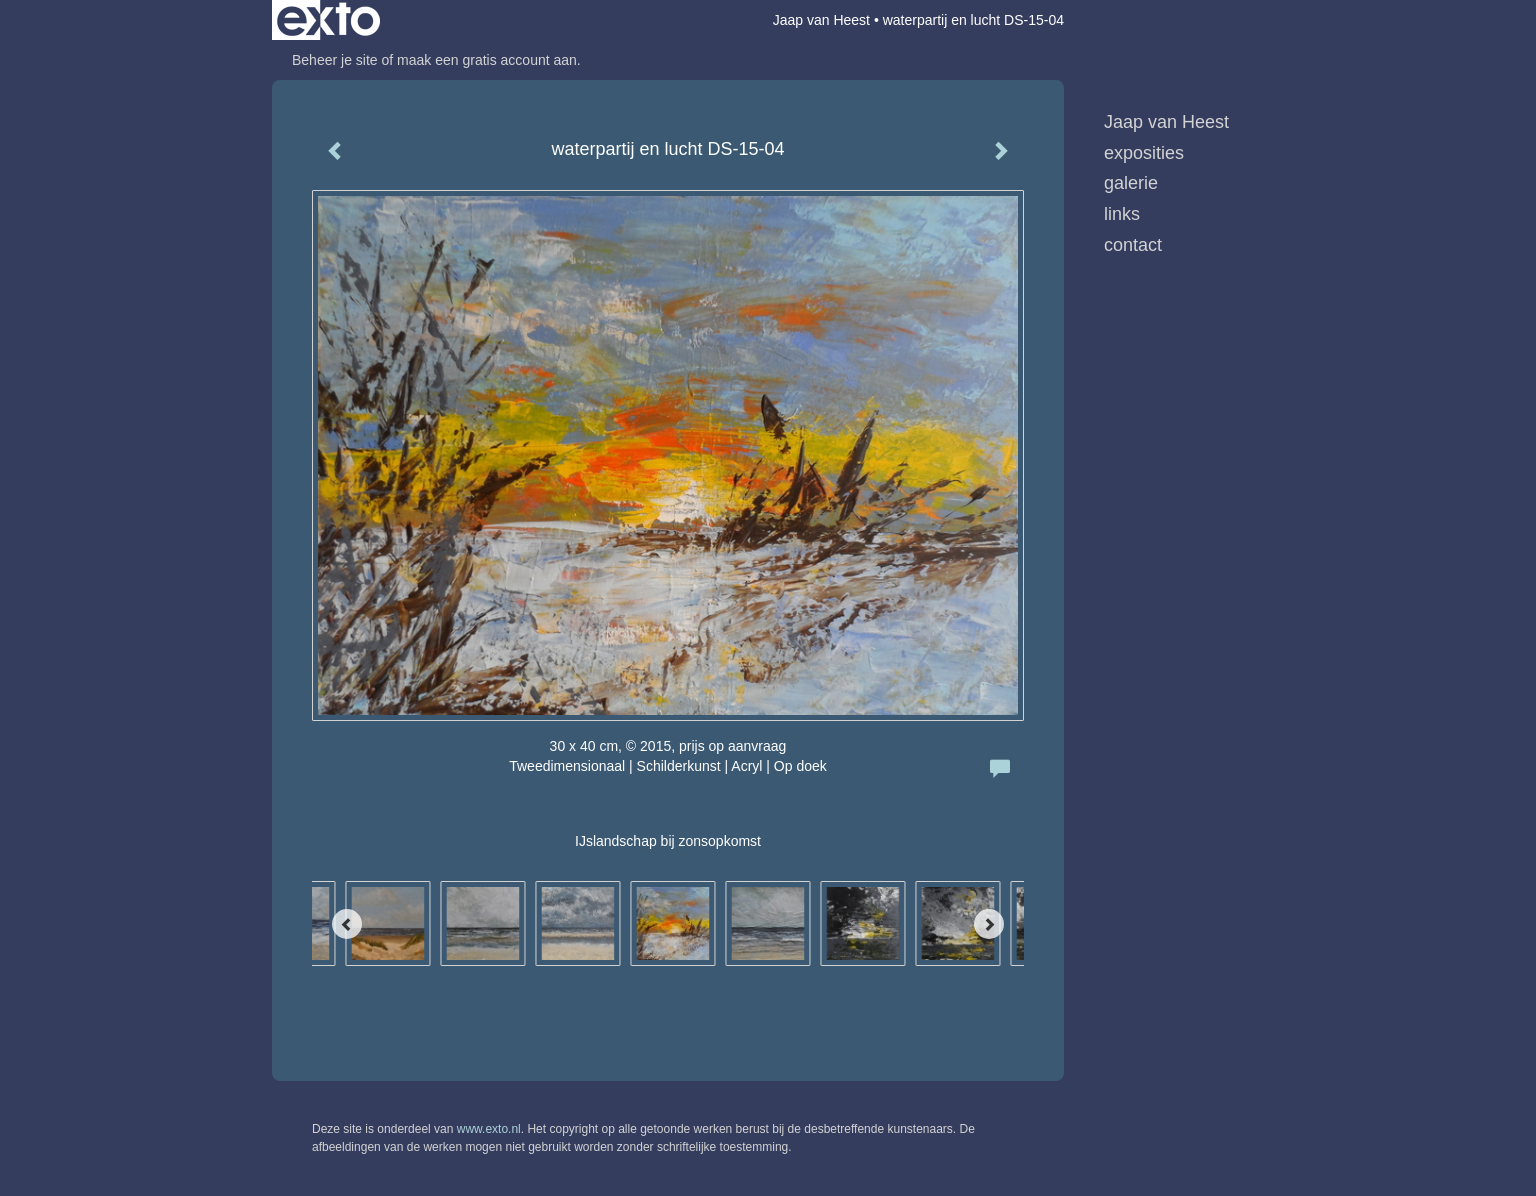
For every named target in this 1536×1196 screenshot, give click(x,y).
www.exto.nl (489, 1129)
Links (1122, 214)
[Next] (989, 924)
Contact (1133, 245)
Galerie (1131, 183)
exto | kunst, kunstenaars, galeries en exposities (328, 20)
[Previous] (347, 924)
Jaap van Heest (821, 20)
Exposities (1144, 153)
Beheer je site (335, 60)
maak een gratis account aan (487, 60)
